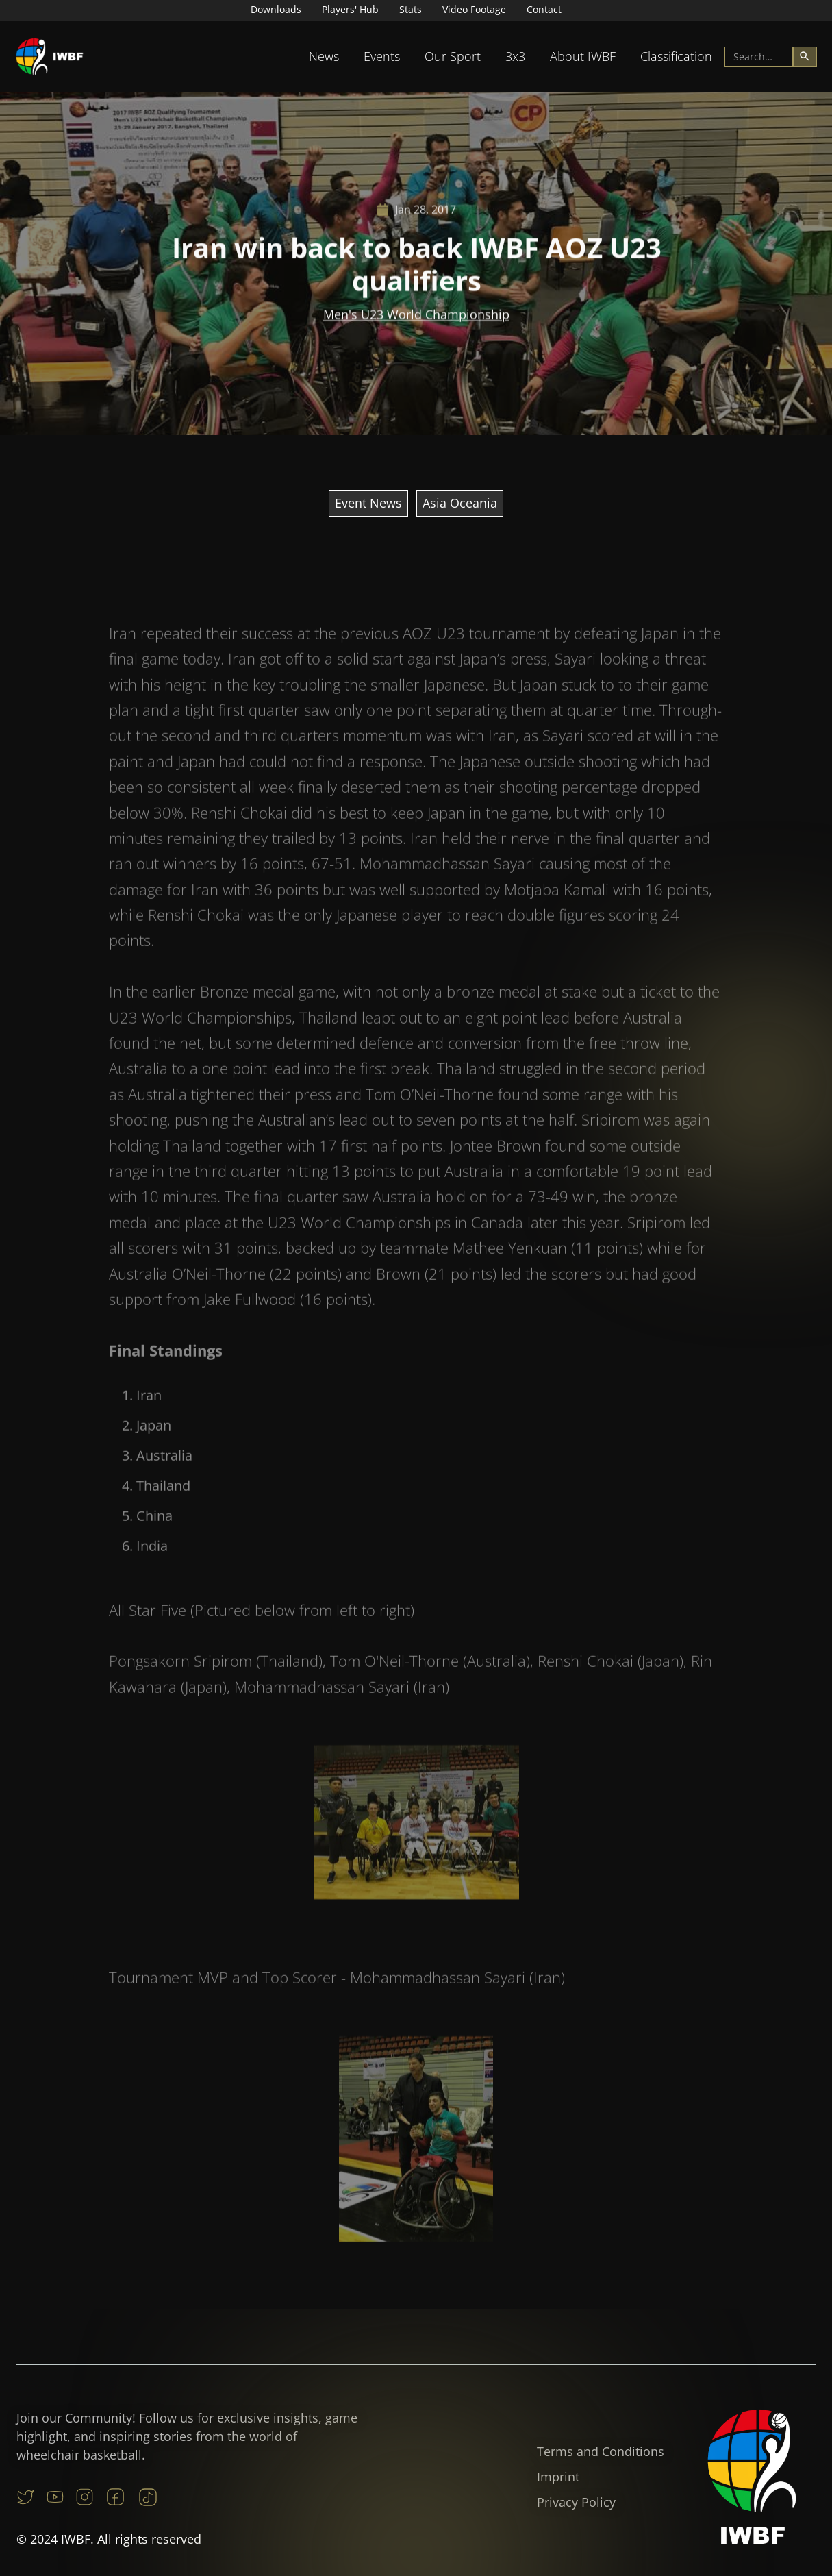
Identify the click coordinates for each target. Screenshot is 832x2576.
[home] (50, 56)
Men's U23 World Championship (416, 316)
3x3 (515, 56)
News (324, 56)
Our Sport (453, 56)
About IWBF (583, 56)
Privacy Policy (576, 2502)
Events (382, 56)
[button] (324, 56)
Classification (676, 56)
